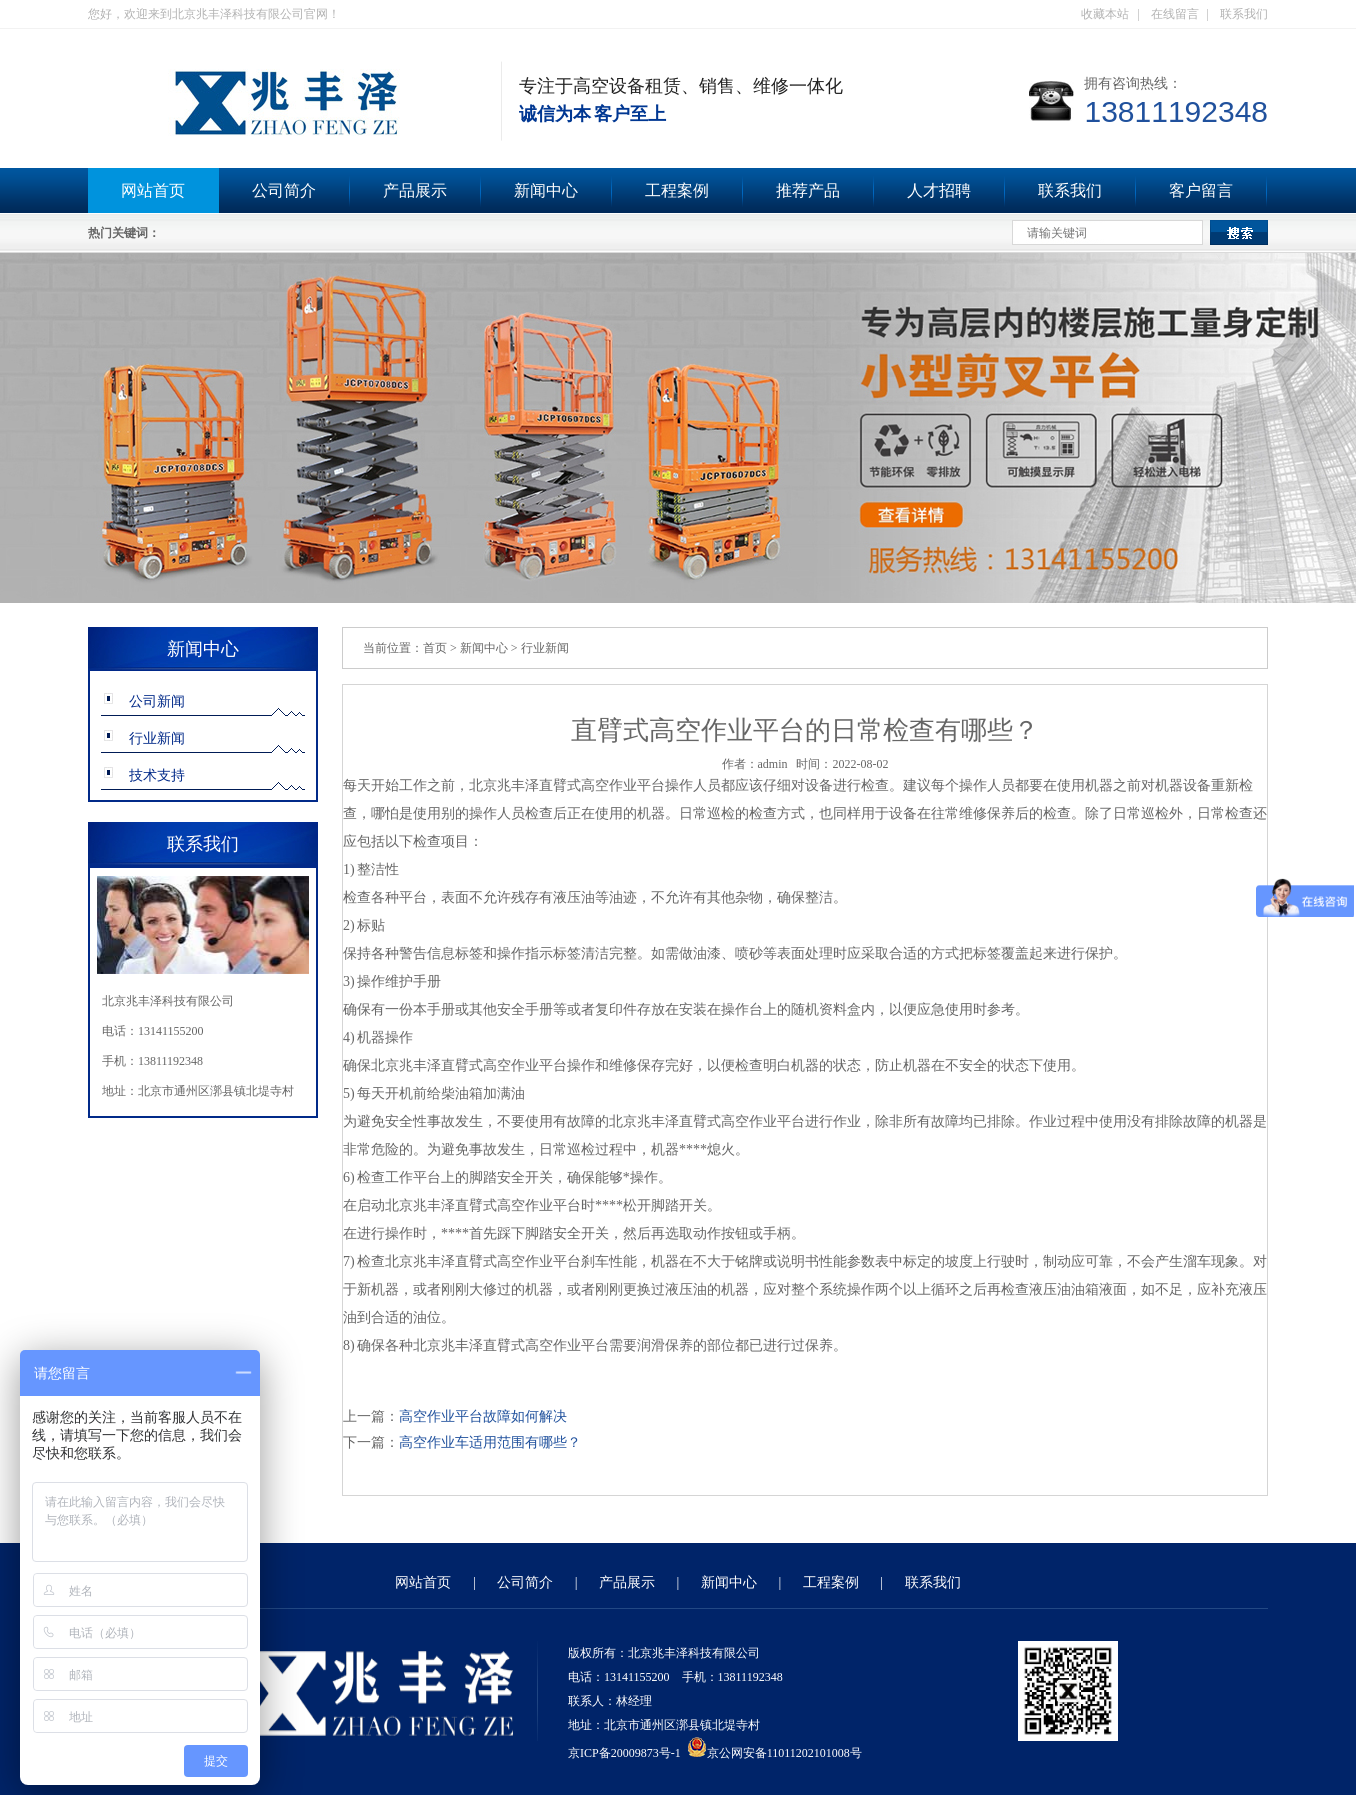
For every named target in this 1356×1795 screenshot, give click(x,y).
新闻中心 (546, 190)
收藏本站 (1105, 14)
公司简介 (284, 190)
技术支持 (157, 775)
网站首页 (153, 190)
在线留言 (1175, 14)
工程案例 (677, 190)
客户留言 (1201, 190)
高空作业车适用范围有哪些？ (490, 1442)
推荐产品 (808, 190)
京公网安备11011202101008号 (774, 1753)
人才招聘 (939, 190)
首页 (435, 648)
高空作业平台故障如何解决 (483, 1416)
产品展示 (415, 190)
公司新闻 (157, 701)
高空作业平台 (623, 785)
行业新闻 (157, 738)
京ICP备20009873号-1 (624, 1753)
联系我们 (1244, 14)
